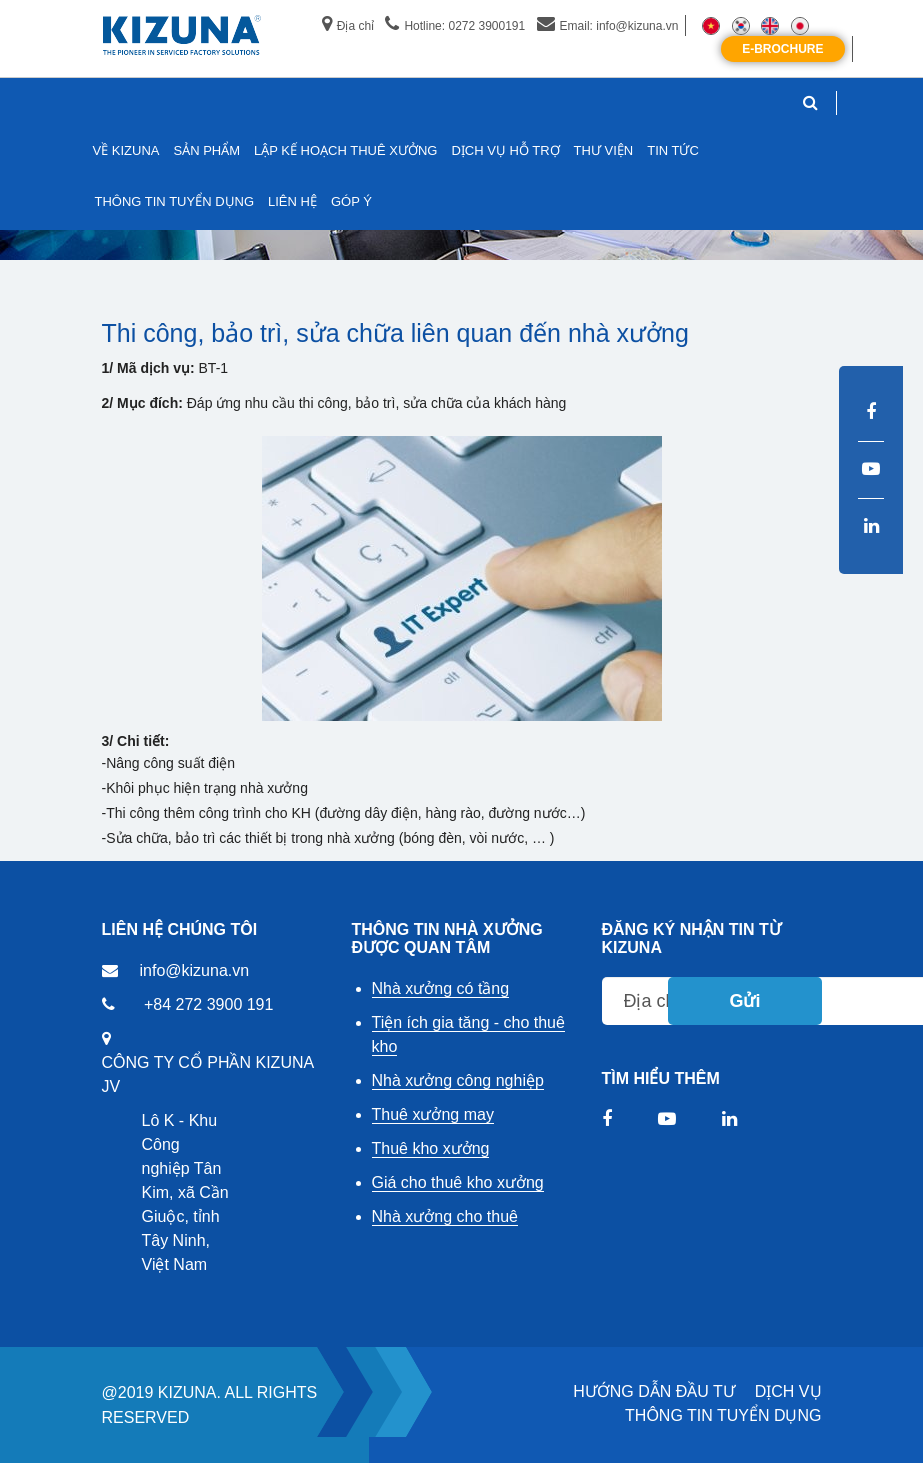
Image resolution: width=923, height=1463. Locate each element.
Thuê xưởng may (433, 1114)
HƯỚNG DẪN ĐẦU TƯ (654, 1391)
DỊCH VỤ (788, 1391)
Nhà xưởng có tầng (441, 988)
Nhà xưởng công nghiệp (458, 1080)
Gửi (744, 1001)
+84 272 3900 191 (208, 1004)
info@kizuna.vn (195, 970)
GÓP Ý (351, 201)
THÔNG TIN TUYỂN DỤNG (723, 1415)
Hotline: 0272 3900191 (455, 26)
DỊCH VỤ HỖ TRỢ (505, 150)
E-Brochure (782, 49)
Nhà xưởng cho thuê (445, 1216)
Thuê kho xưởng (431, 1148)
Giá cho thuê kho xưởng (458, 1182)
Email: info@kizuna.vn (608, 26)
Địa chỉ (348, 26)
